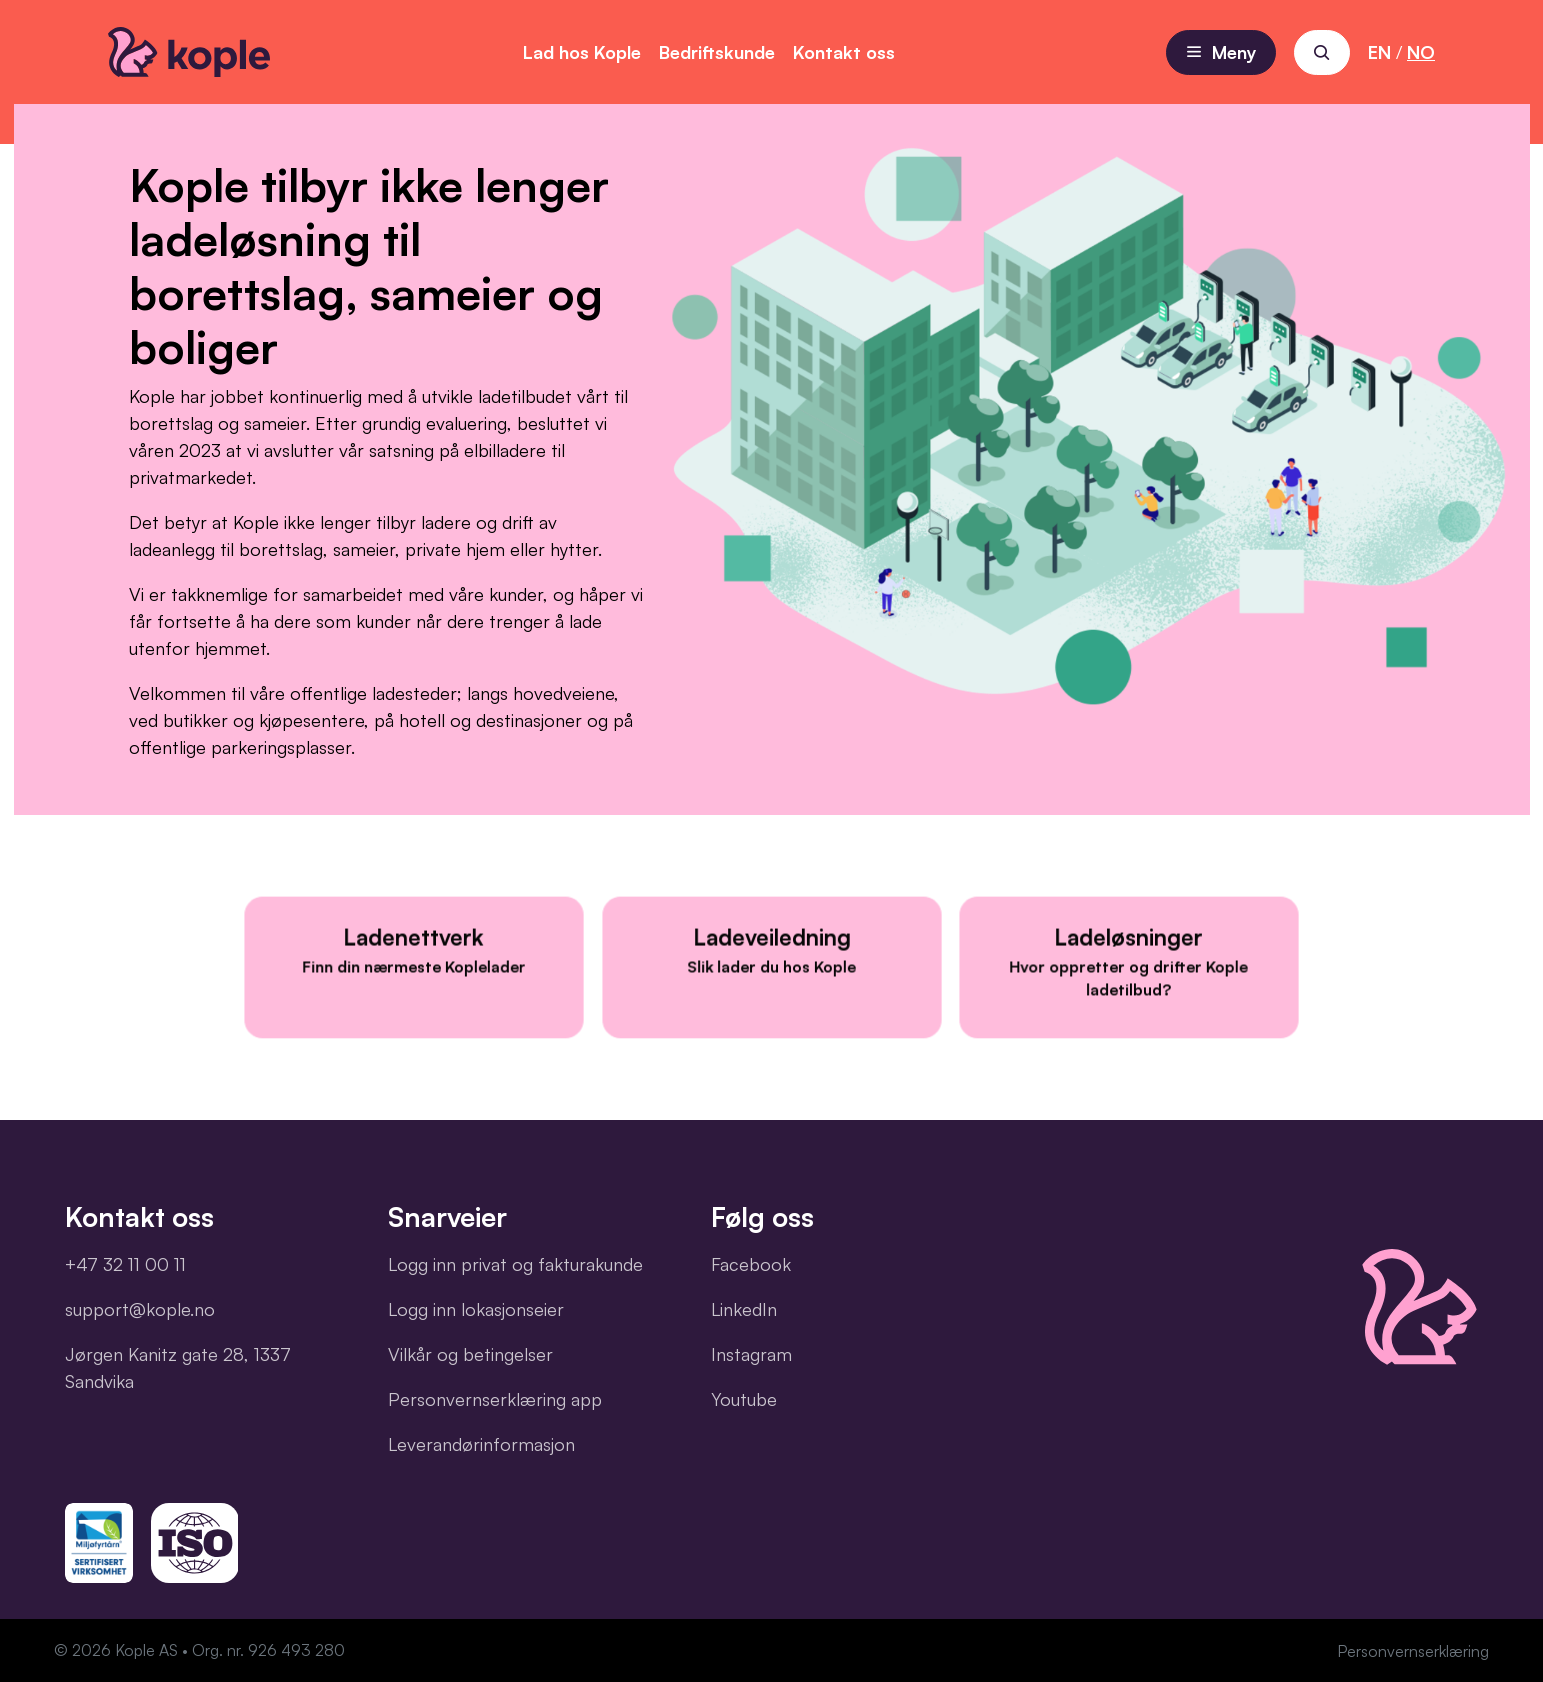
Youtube (744, 1399)
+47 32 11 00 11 (125, 1264)
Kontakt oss (844, 52)
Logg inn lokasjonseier (476, 1309)
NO (1421, 52)
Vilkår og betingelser (470, 1354)
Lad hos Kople (582, 52)
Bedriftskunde (717, 52)
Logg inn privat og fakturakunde (515, 1264)
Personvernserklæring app (495, 1399)
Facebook (751, 1264)
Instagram (751, 1354)
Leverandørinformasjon (481, 1444)
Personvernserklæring (1413, 1651)
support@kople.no (140, 1309)
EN (1379, 52)
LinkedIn (744, 1309)
